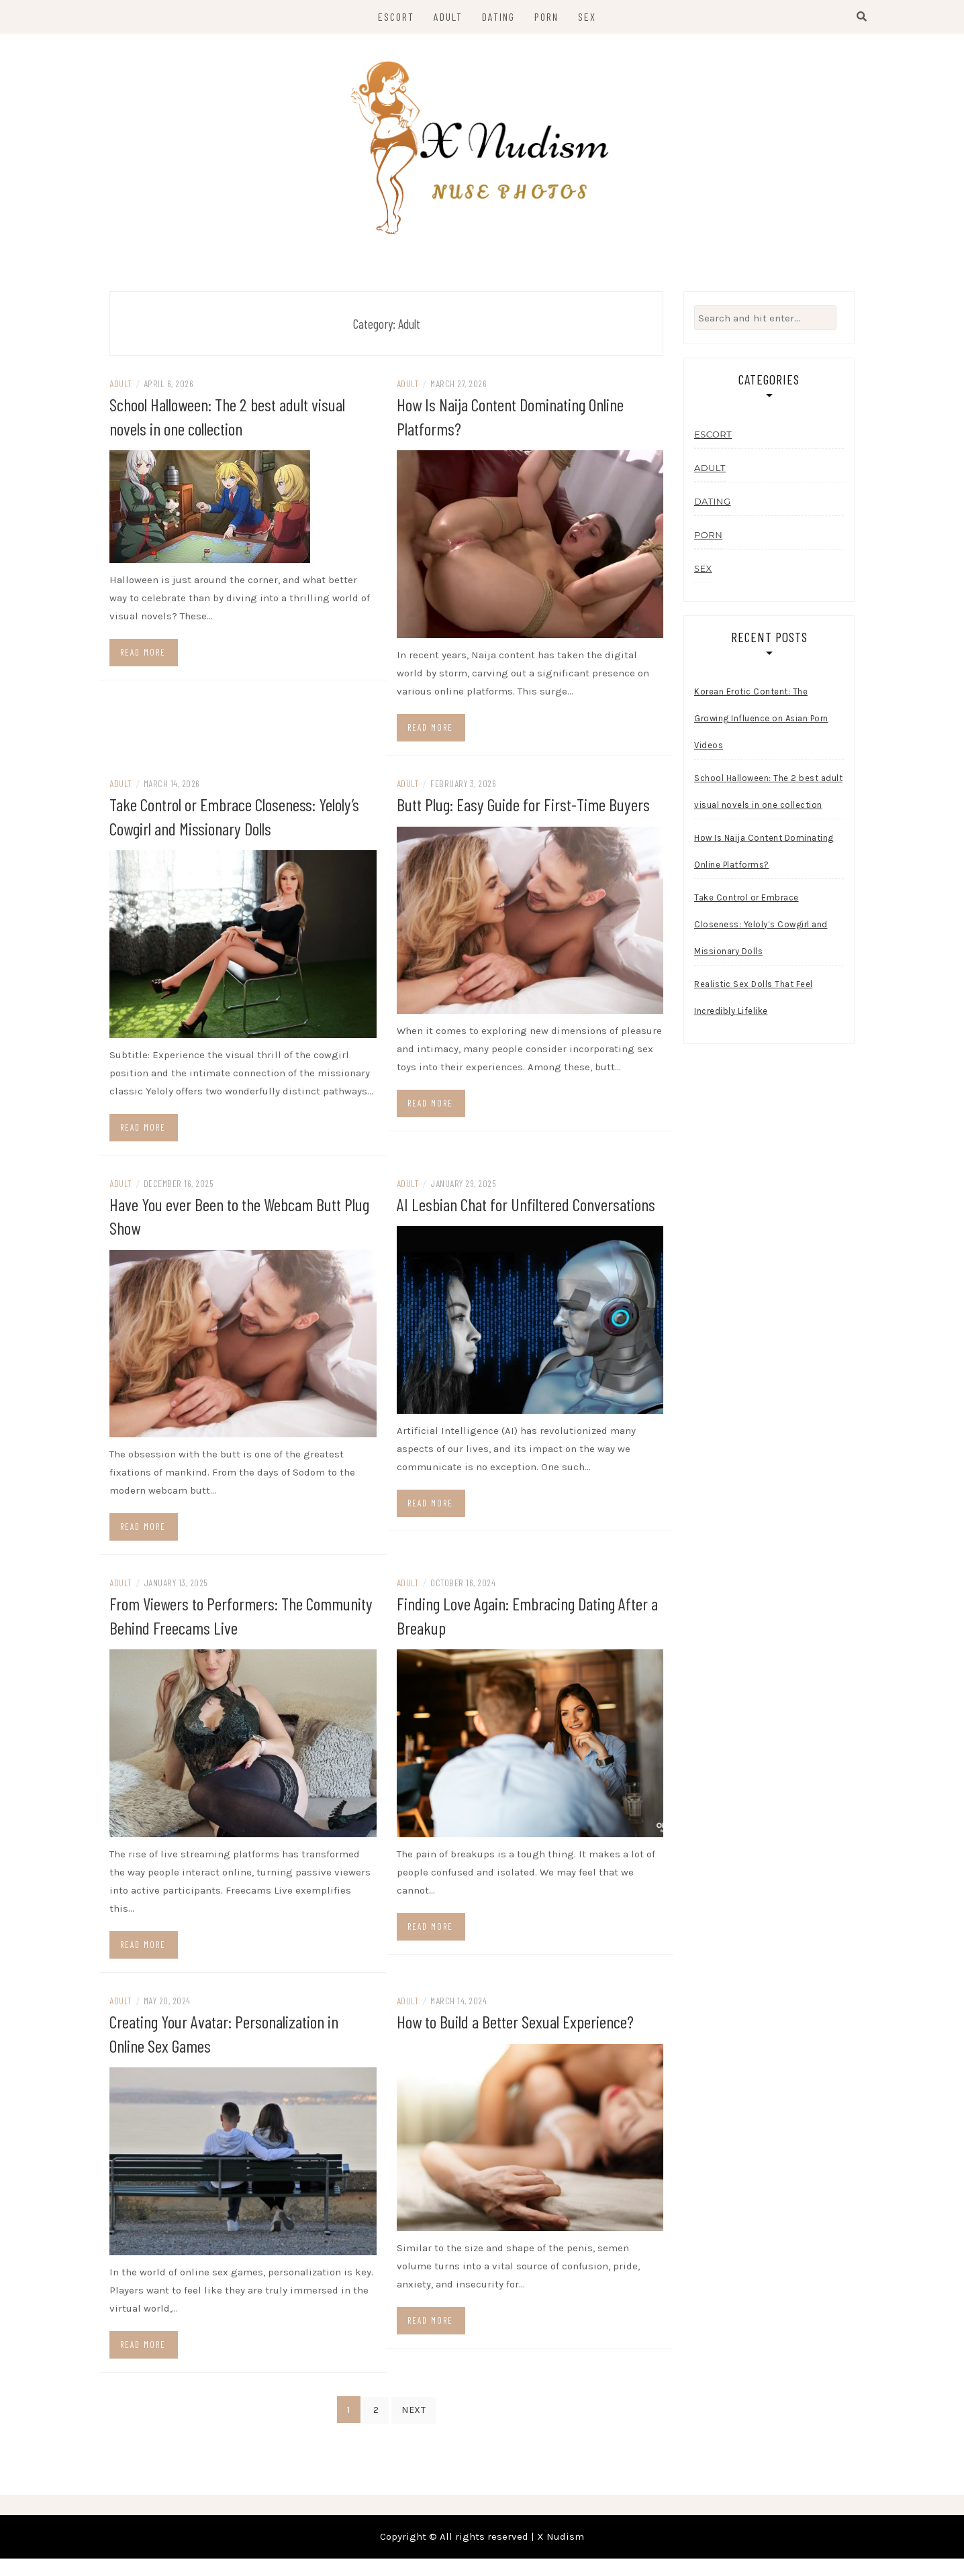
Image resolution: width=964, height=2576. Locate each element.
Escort (396, 16)
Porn (546, 16)
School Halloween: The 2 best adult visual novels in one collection (768, 798)
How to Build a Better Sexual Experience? (515, 2026)
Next (413, 2414)
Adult (448, 16)
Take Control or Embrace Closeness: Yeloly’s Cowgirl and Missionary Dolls (761, 932)
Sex (587, 16)
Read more (143, 659)
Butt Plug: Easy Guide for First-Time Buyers (523, 811)
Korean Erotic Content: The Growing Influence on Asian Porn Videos (761, 726)
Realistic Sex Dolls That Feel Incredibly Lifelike (753, 1004)
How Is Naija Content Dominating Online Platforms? (764, 858)
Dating (498, 16)
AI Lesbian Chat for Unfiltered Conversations (526, 1210)
